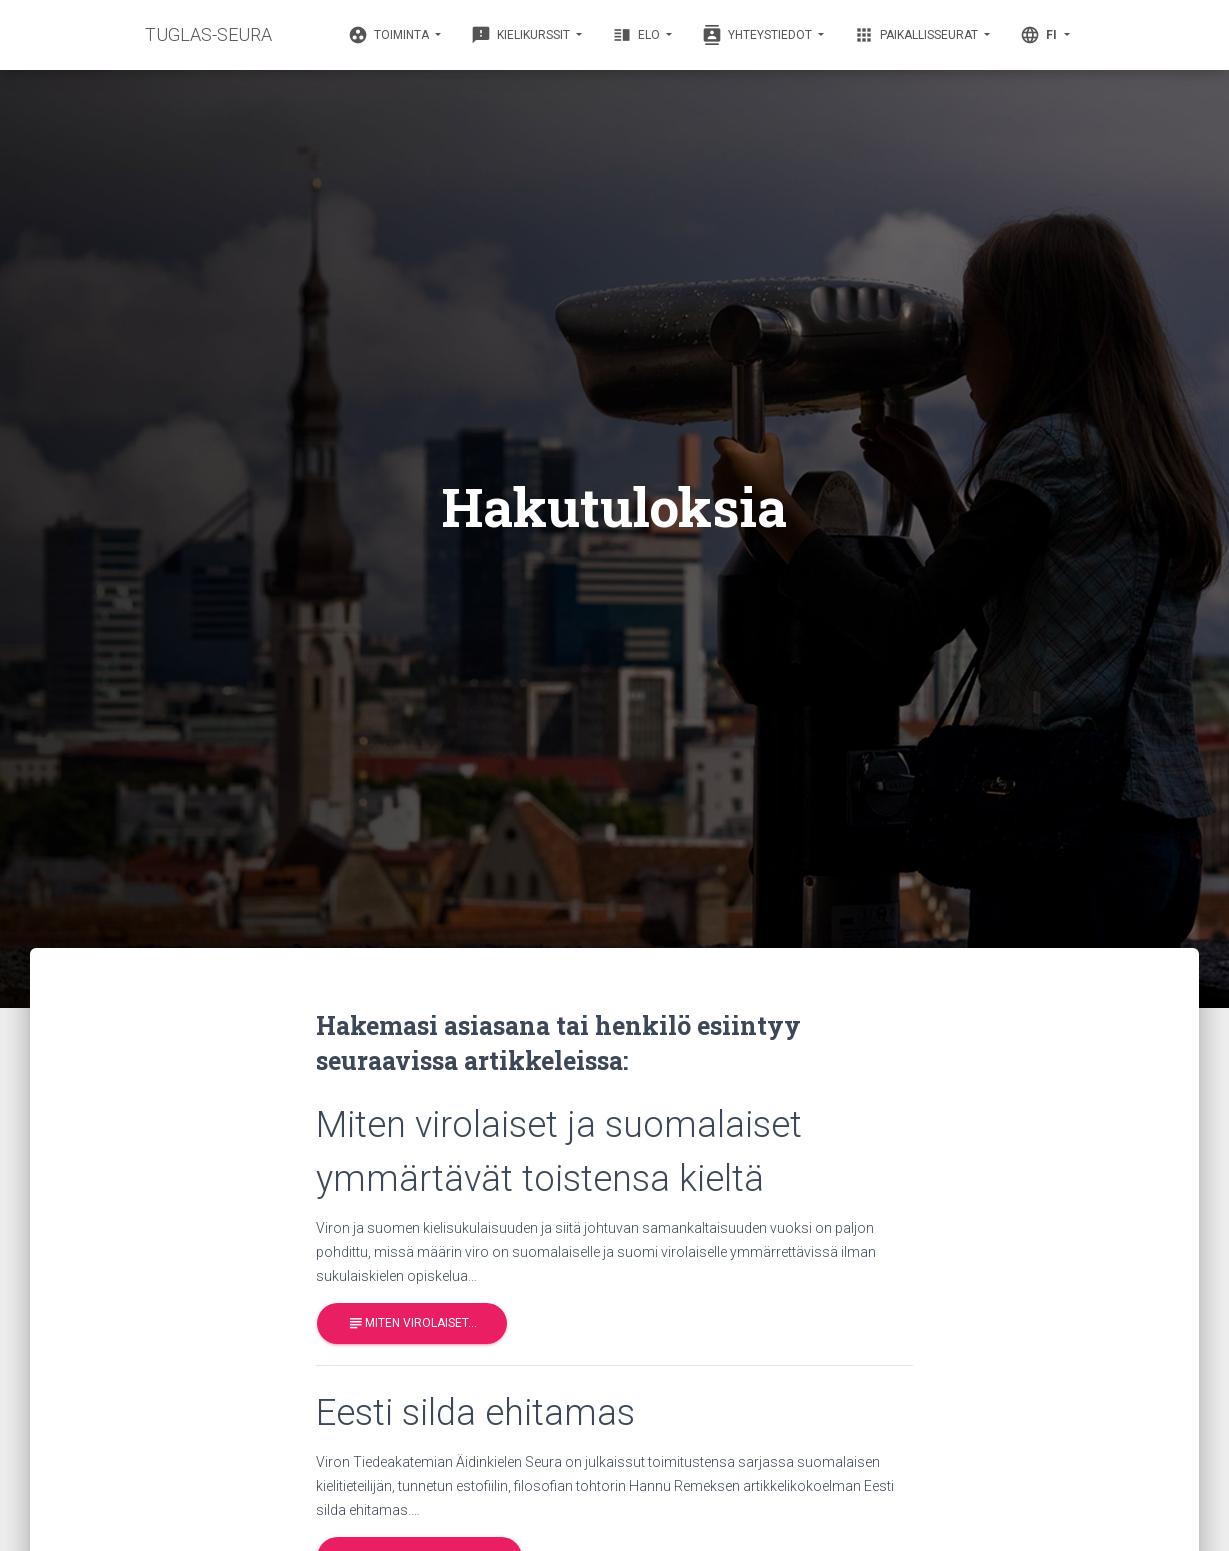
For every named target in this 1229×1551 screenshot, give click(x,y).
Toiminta (390, 35)
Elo (637, 35)
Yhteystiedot (758, 35)
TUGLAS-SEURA (208, 34)
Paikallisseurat (917, 35)
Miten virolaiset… (412, 1323)
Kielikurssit (522, 35)
